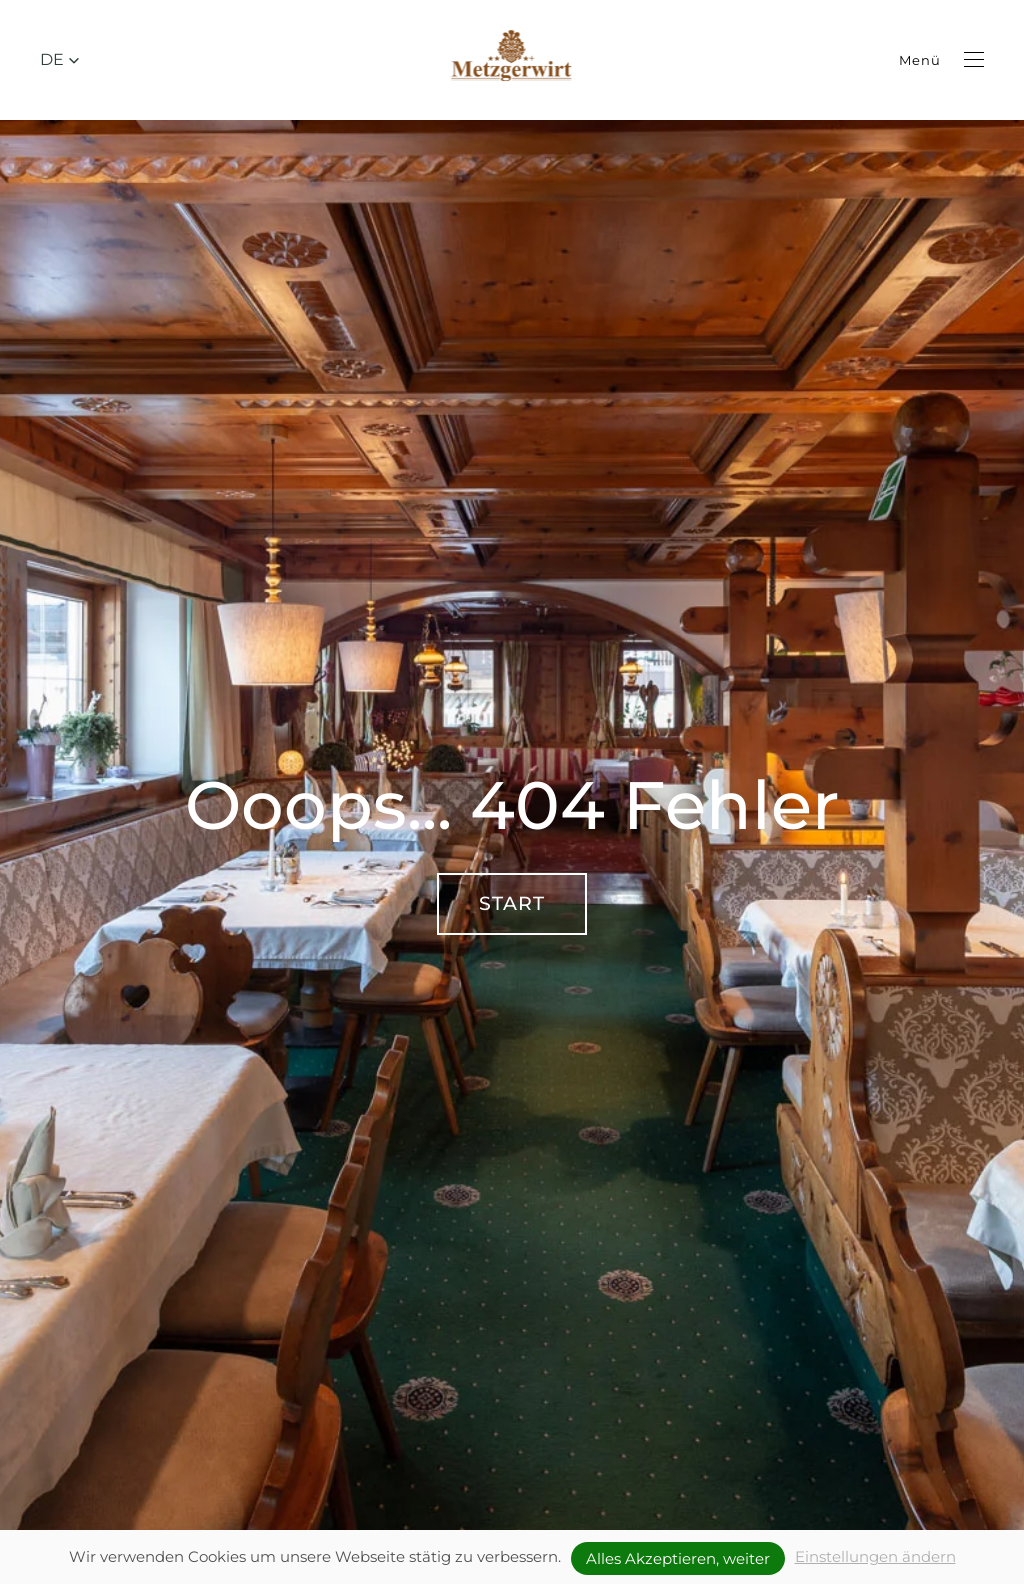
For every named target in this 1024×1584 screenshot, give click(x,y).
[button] (60, 60)
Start (512, 903)
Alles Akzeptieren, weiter (678, 1558)
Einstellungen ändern (875, 1556)
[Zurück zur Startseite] (512, 60)
